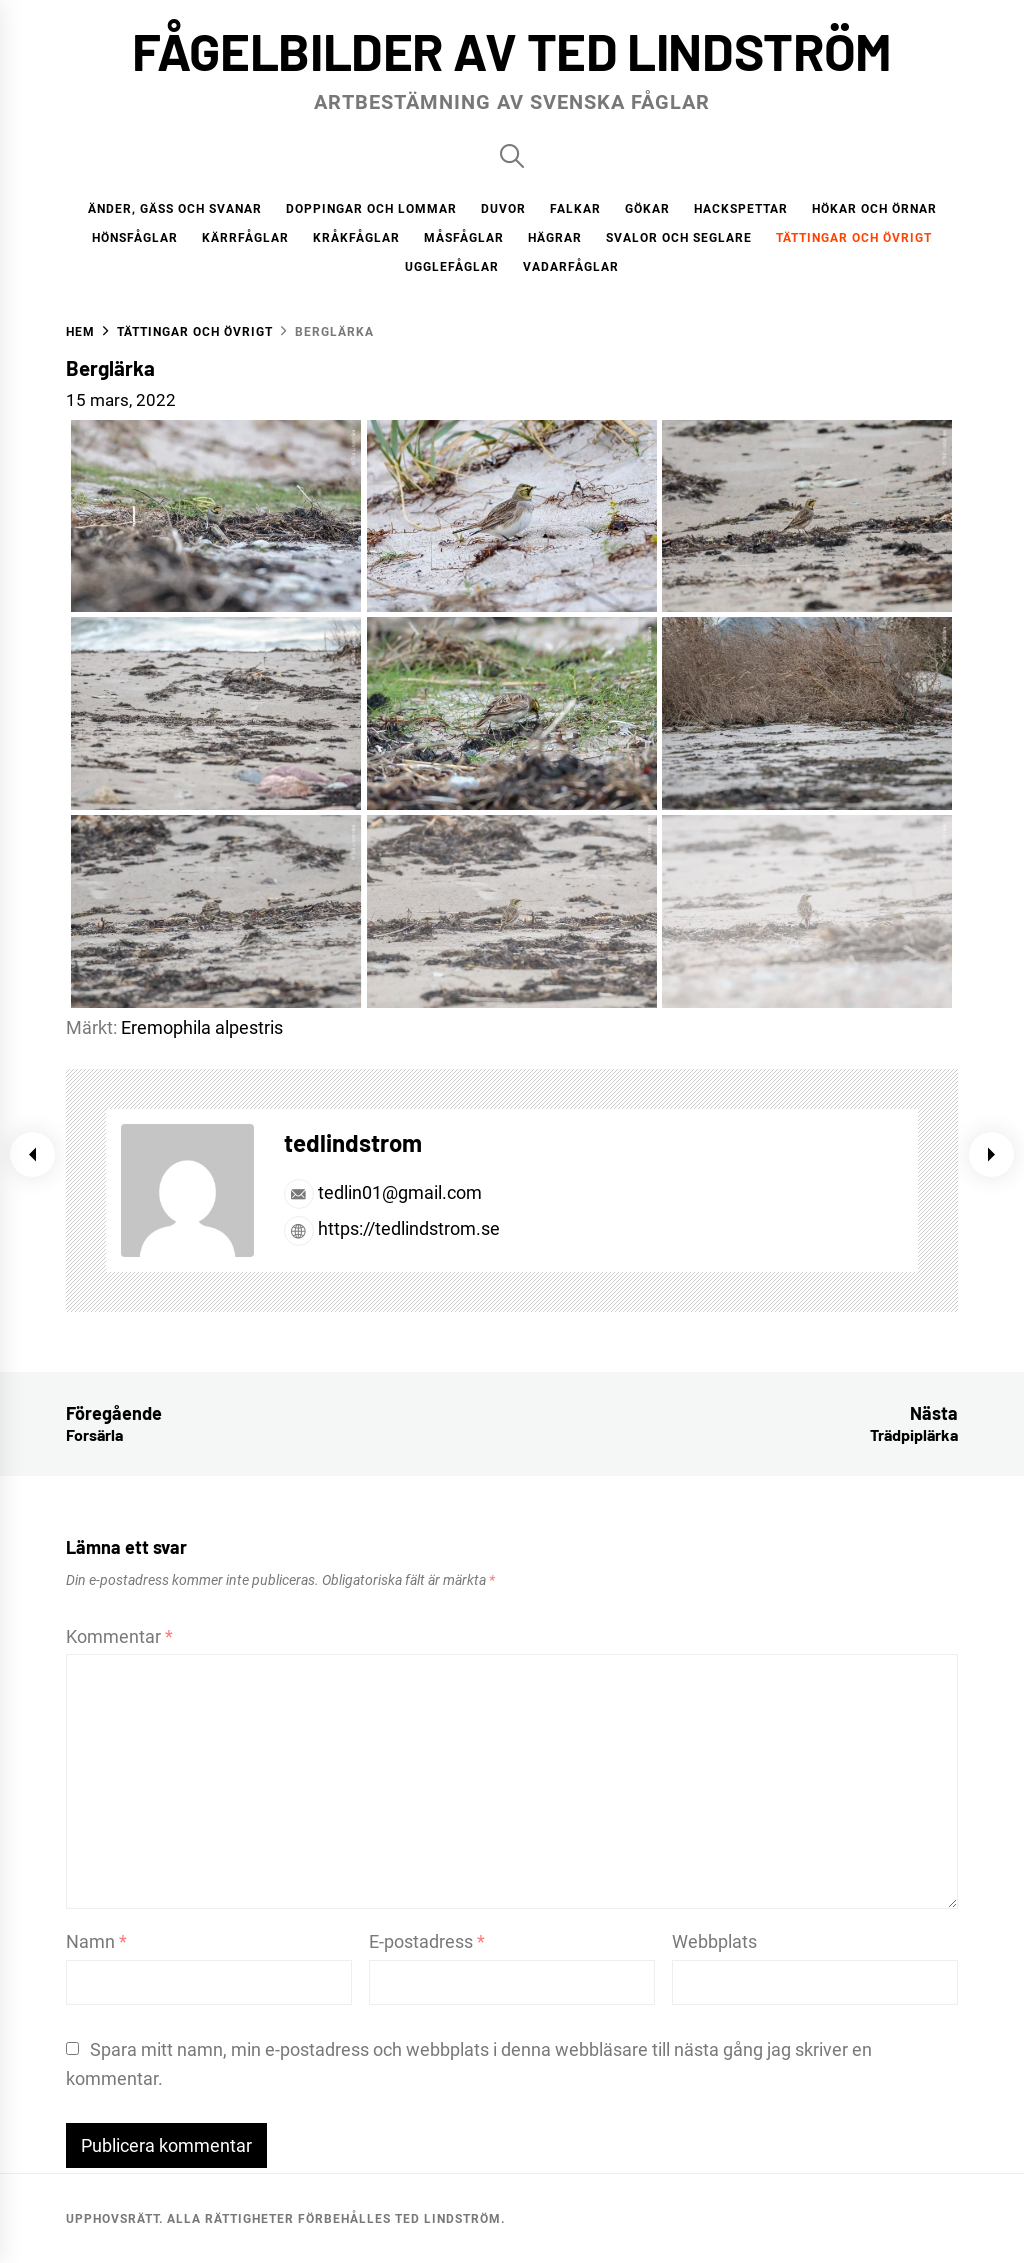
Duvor (503, 209)
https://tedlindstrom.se (392, 1228)
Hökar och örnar (874, 209)
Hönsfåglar (135, 238)
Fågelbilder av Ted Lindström (512, 50)
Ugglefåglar (452, 267)
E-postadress (427, 1941)
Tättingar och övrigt (854, 238)
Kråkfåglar (356, 238)
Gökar (647, 209)
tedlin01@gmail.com (383, 1192)
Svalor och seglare (679, 238)
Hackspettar (741, 209)
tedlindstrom (353, 1142)
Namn (96, 1941)
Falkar (575, 209)
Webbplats (714, 1941)
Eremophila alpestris (202, 1027)
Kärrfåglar (245, 238)
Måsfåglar (464, 238)
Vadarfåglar (571, 267)
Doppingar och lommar (371, 209)
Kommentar (119, 1636)
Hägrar (555, 238)
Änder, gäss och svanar (175, 209)
